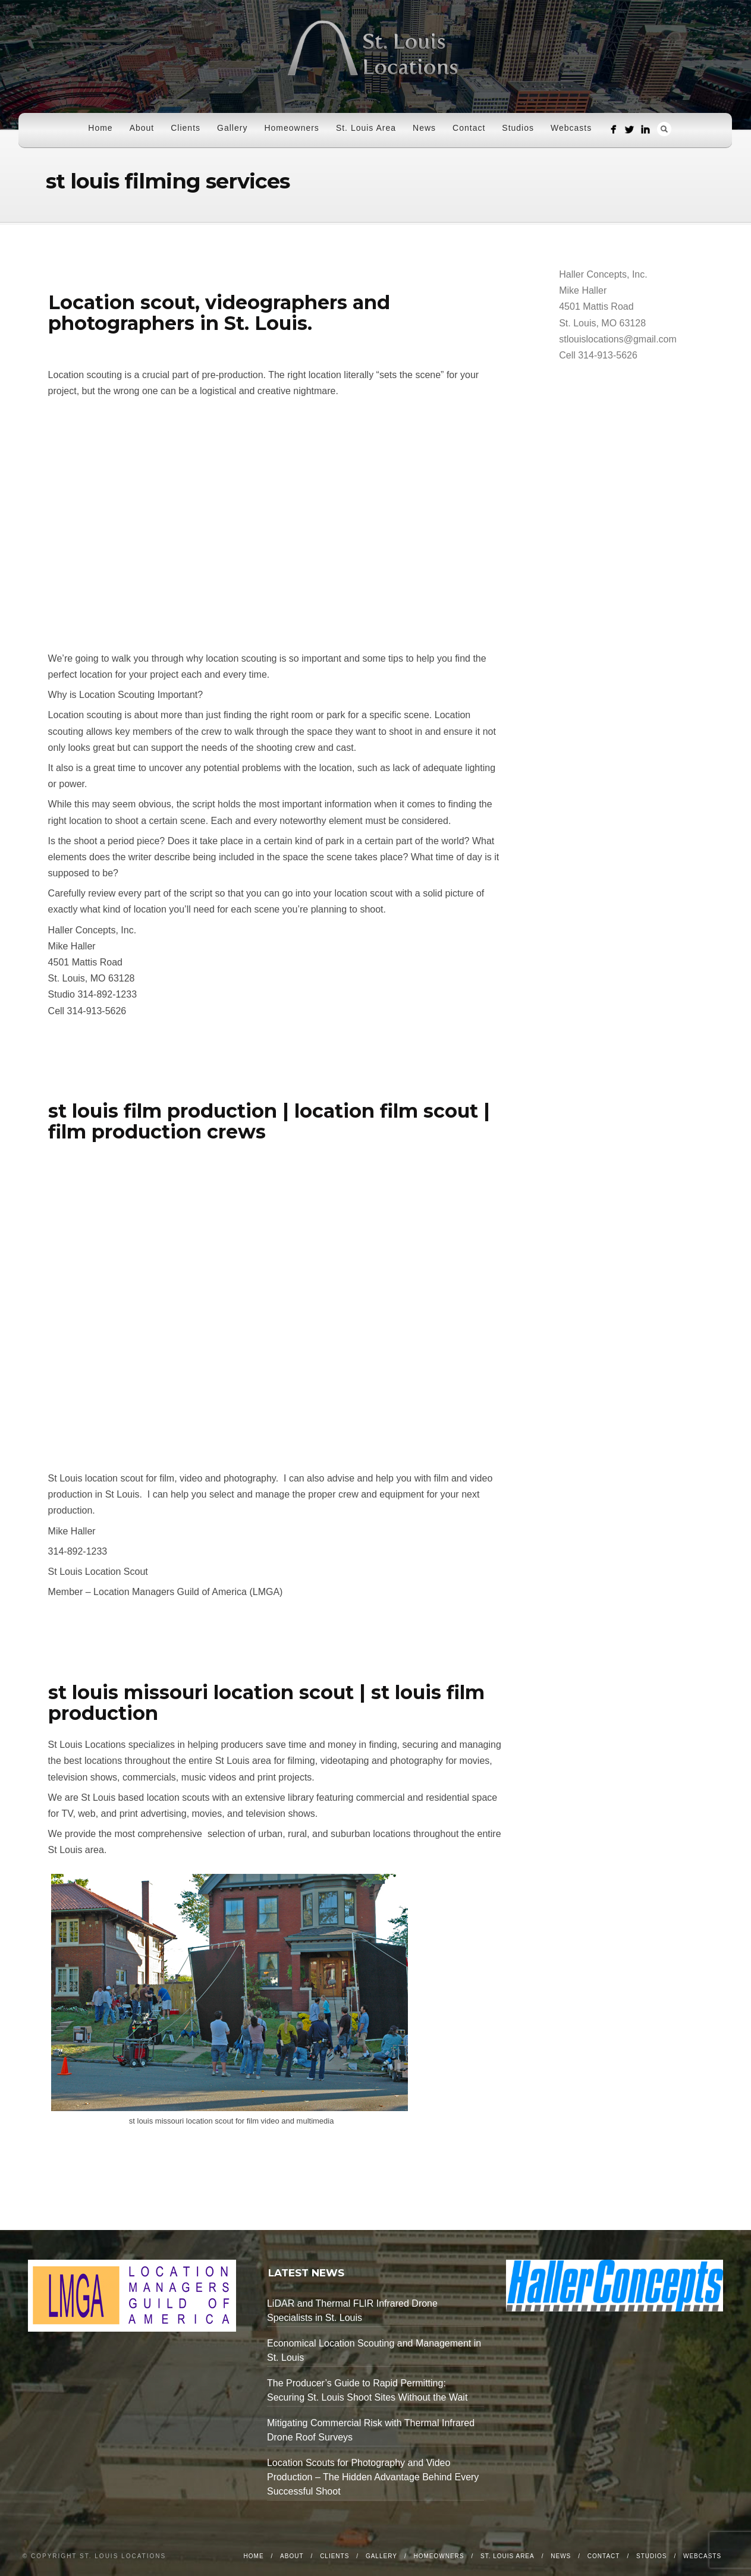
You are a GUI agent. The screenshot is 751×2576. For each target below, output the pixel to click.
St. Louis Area (366, 128)
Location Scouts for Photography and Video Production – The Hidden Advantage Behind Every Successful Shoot (373, 2477)
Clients (185, 128)
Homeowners (291, 128)
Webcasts (571, 128)
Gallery (232, 128)
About (142, 128)
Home (100, 128)
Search (664, 129)
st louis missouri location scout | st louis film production (266, 1703)
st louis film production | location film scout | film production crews (269, 1121)
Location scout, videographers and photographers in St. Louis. (219, 313)
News (424, 128)
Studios (518, 128)
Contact (469, 128)
